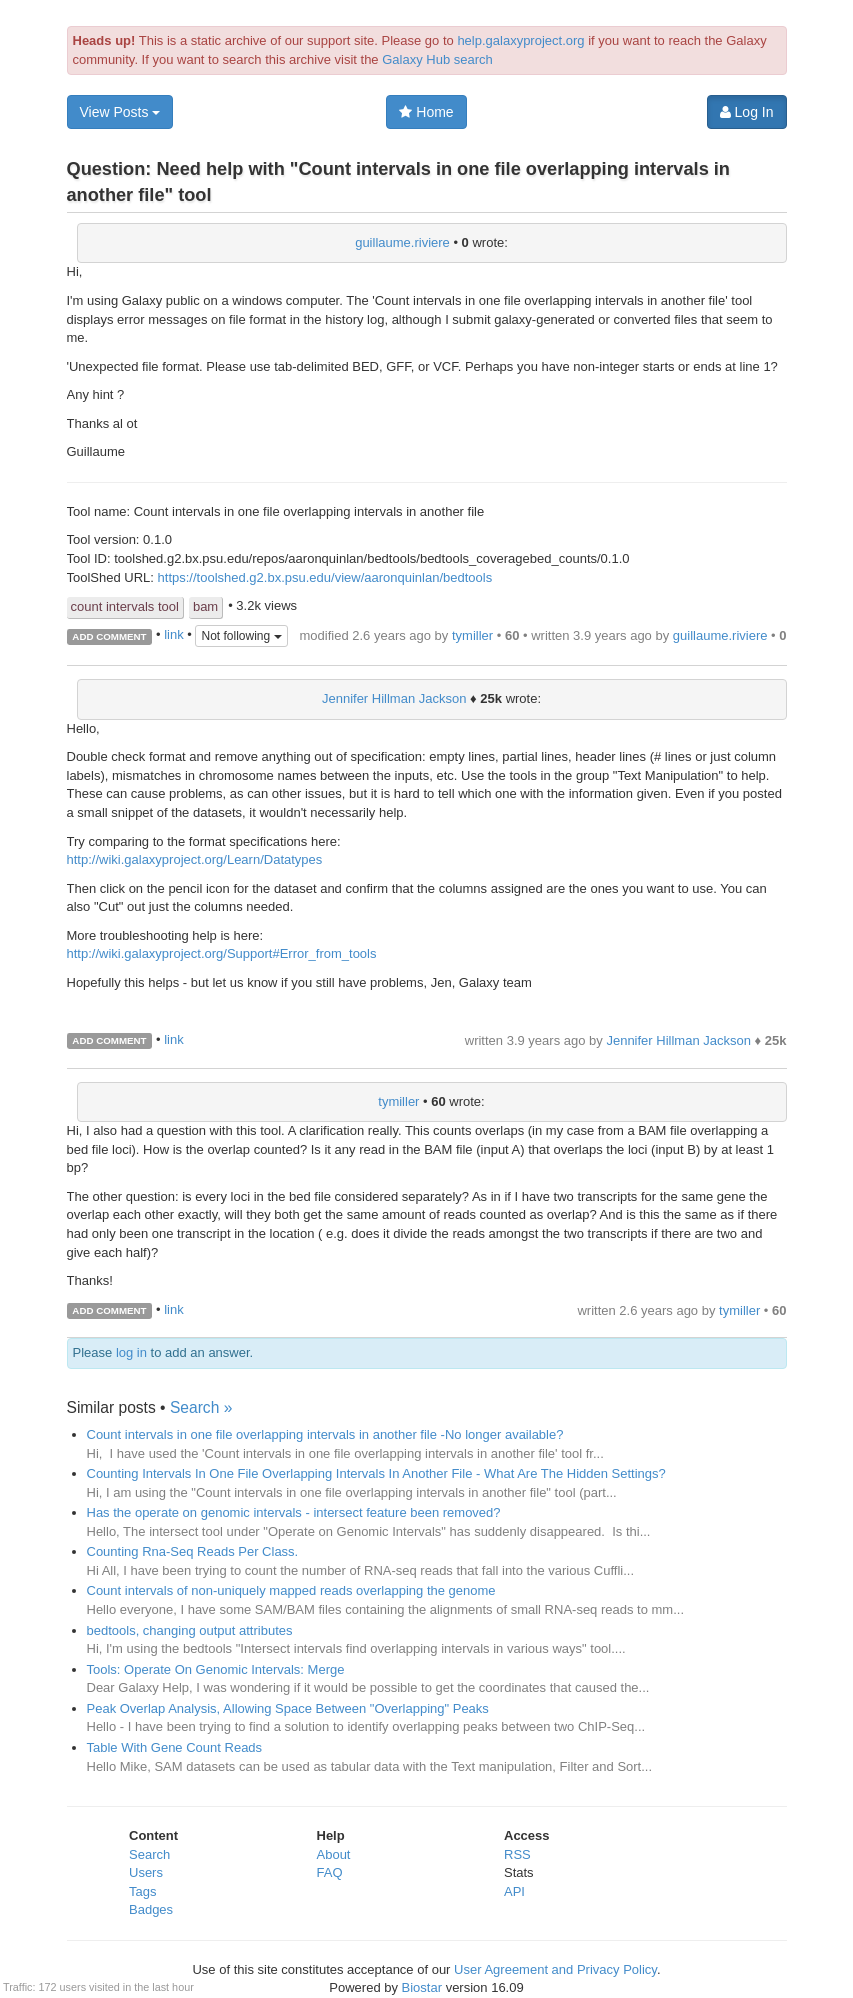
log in (131, 1352)
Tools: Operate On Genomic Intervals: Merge (216, 1669)
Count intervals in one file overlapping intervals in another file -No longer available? (325, 1434)
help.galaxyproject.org (520, 40)
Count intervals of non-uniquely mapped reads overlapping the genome (291, 1590)
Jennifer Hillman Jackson (394, 698)
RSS (517, 1854)
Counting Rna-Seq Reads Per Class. (193, 1551)
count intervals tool (125, 606)
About (334, 1854)
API (514, 1891)
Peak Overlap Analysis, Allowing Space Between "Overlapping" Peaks (288, 1708)
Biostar (422, 1987)
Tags (142, 1891)
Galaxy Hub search (437, 59)
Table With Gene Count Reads (175, 1747)
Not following (241, 636)
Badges (151, 1909)
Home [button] (426, 112)
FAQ (330, 1872)
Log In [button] (747, 112)
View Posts (120, 112)
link (174, 635)
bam (205, 606)
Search (149, 1854)
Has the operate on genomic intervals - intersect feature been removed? (294, 1512)
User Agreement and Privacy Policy (555, 1969)
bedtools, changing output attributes (190, 1630)
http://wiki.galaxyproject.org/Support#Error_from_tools (222, 953)
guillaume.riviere (402, 242)
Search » (201, 1407)
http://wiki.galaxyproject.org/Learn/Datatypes (195, 859)
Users (146, 1872)
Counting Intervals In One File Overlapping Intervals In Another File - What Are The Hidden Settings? (376, 1473)
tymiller (472, 635)
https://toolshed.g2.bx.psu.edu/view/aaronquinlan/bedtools (325, 577)
